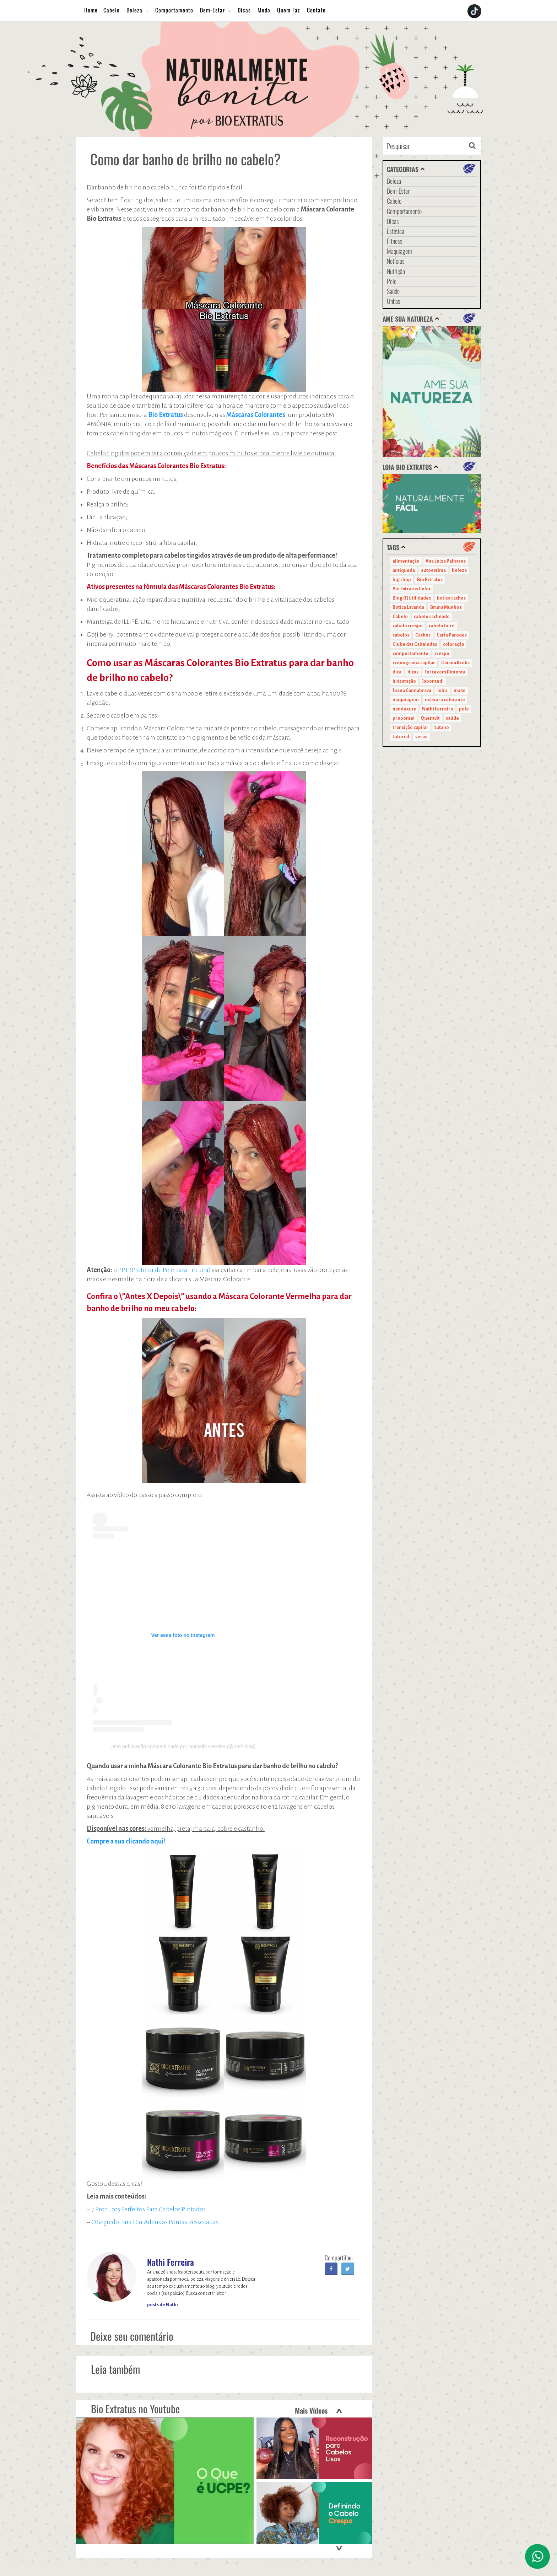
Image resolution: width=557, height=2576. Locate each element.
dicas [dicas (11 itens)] (412, 672)
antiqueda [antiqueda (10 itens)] (404, 570)
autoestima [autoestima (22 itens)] (433, 570)
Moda (264, 10)
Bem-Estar (212, 10)
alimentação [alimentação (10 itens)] (406, 561)
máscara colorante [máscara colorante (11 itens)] (445, 699)
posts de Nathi (162, 2304)
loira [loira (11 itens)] (442, 690)
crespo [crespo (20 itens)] (441, 653)
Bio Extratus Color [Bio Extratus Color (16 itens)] (412, 588)
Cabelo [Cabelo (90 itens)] (400, 616)
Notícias (396, 260)
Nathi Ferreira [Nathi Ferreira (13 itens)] (437, 709)
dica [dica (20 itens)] (397, 672)
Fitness (394, 241)
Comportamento (174, 10)
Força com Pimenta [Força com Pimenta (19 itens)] (444, 672)
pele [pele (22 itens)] (464, 709)
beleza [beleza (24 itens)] (459, 570)
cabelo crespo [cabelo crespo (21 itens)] (408, 625)
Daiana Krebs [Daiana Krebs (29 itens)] (455, 662)
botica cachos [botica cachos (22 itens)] (451, 598)
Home (91, 10)
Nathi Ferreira (170, 2261)
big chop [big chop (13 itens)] (402, 579)
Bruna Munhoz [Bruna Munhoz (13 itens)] (446, 607)
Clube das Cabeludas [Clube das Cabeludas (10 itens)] (415, 644)
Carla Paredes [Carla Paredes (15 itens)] (452, 635)
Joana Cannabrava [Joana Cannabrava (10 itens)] (412, 690)
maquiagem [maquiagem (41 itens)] (406, 699)
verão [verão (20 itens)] (421, 736)
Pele (391, 281)
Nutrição (396, 271)
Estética (395, 231)
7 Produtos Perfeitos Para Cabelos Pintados (148, 2209)
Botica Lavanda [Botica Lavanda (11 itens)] (408, 607)
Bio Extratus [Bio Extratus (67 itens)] (430, 579)
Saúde (393, 291)
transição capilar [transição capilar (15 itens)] (410, 727)
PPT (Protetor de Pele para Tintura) (164, 1269)
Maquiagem (399, 251)
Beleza (134, 10)
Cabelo (111, 10)
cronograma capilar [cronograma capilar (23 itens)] (414, 662)
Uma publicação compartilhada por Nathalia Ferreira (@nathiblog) (183, 1746)
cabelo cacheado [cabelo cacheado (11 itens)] (432, 616)
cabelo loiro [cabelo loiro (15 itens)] (442, 625)
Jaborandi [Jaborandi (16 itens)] (433, 681)
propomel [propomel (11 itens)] (404, 718)
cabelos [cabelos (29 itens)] (401, 635)
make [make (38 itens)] (460, 690)
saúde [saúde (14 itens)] (452, 718)
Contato (316, 10)
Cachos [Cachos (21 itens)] (423, 635)
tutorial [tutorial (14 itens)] (401, 736)
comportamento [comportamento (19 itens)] (410, 653)
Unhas (393, 301)
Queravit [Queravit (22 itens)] (430, 718)
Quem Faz (288, 10)
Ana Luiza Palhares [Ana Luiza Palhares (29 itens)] (446, 561)
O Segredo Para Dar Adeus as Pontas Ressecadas (154, 2222)
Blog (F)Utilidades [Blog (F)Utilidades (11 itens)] (412, 598)
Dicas (244, 10)
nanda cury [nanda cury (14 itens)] (404, 709)
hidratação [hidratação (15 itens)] (404, 681)
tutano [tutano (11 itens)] (441, 727)
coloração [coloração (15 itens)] (453, 644)
